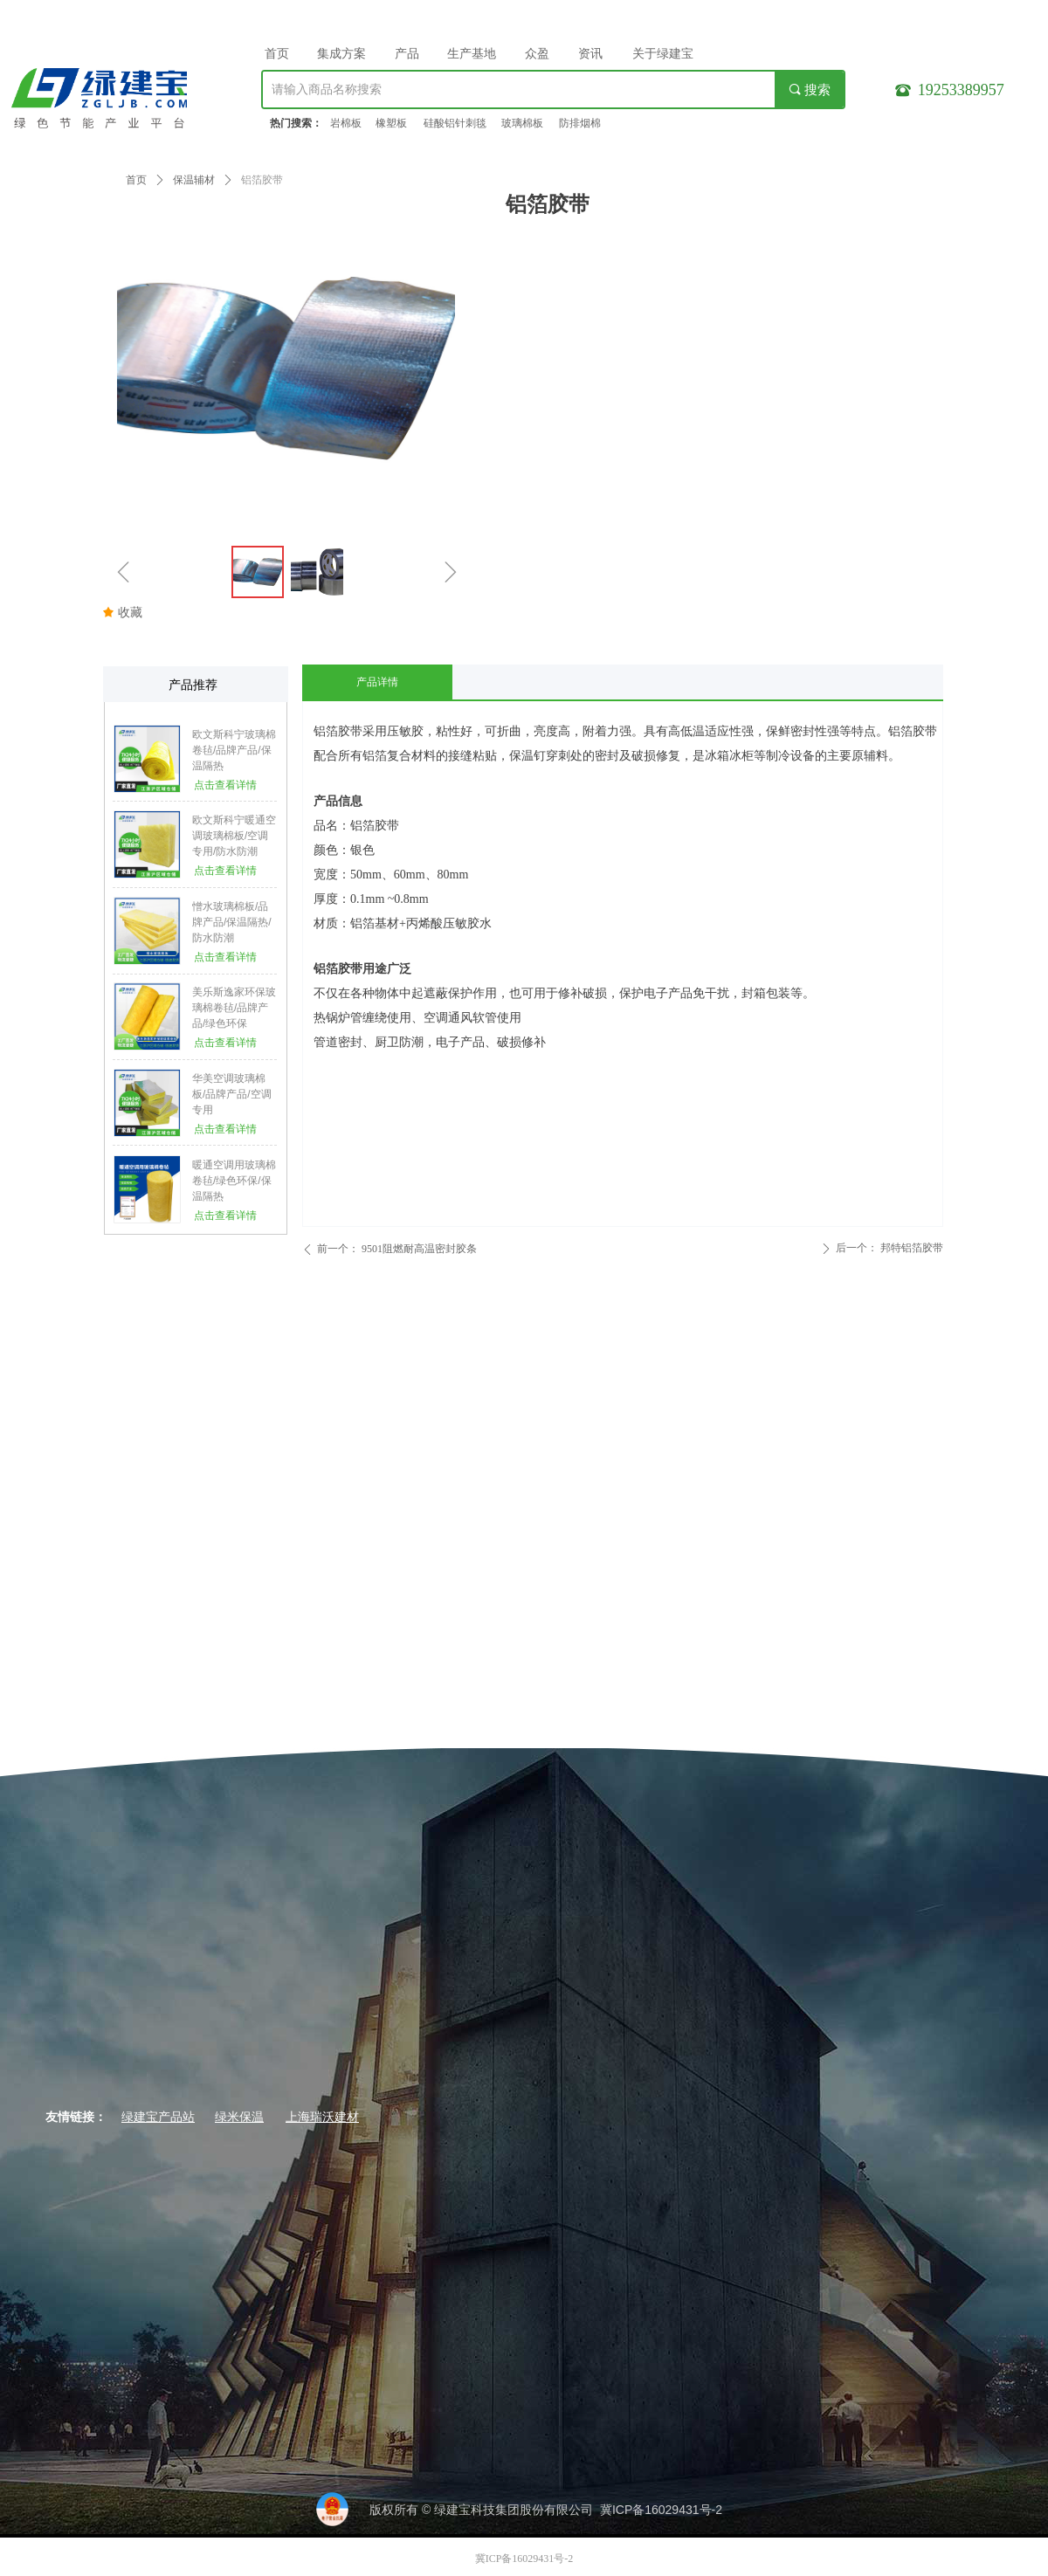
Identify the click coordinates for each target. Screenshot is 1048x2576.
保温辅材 (194, 180)
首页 (136, 180)
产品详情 (377, 682)
